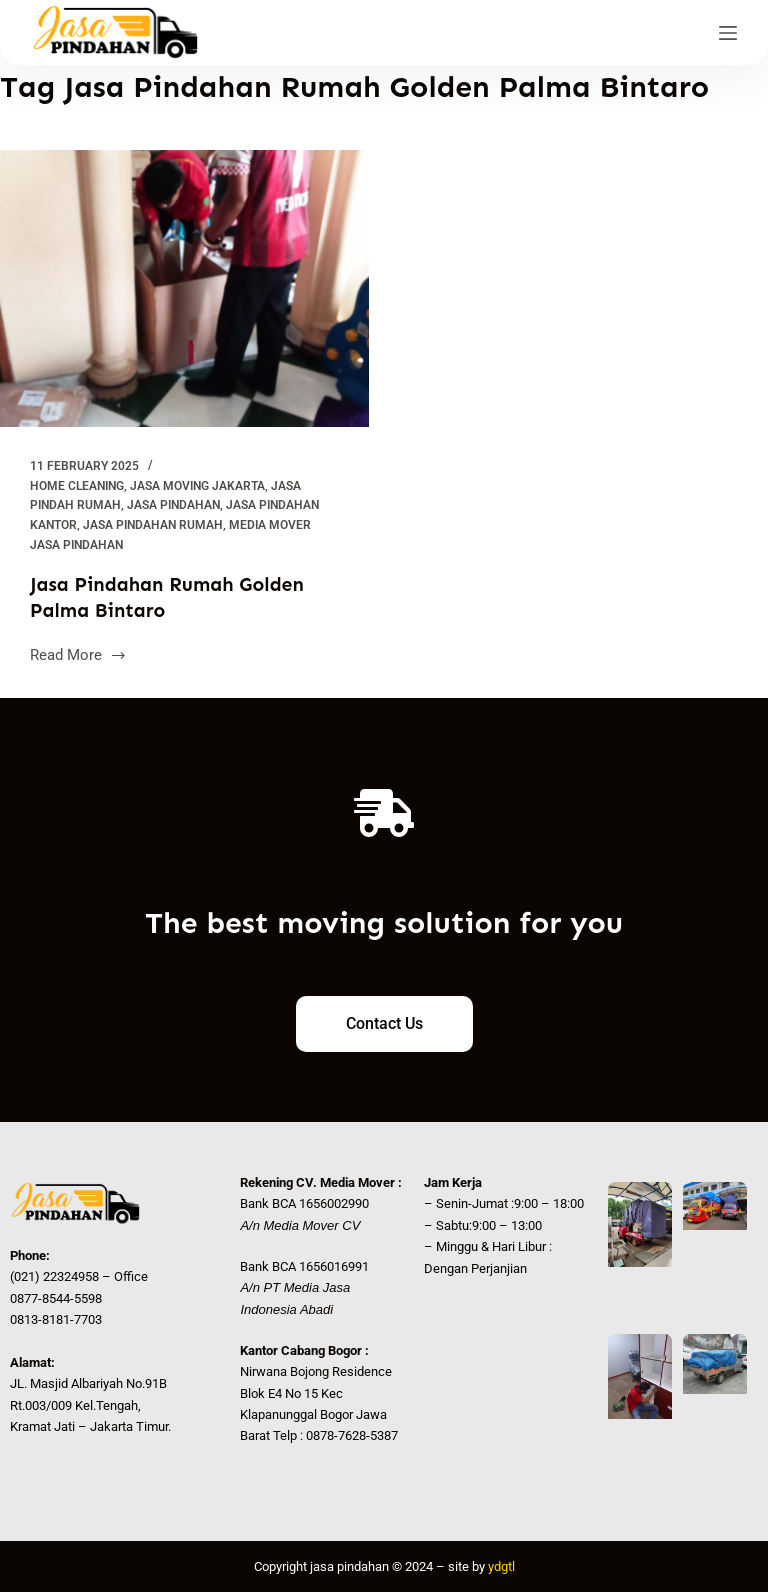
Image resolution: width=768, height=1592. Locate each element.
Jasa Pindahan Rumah (153, 525)
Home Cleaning (77, 486)
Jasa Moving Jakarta (197, 486)
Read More (78, 653)
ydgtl (501, 1566)
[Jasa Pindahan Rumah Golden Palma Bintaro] (184, 288)
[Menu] (728, 33)
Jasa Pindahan (173, 505)
